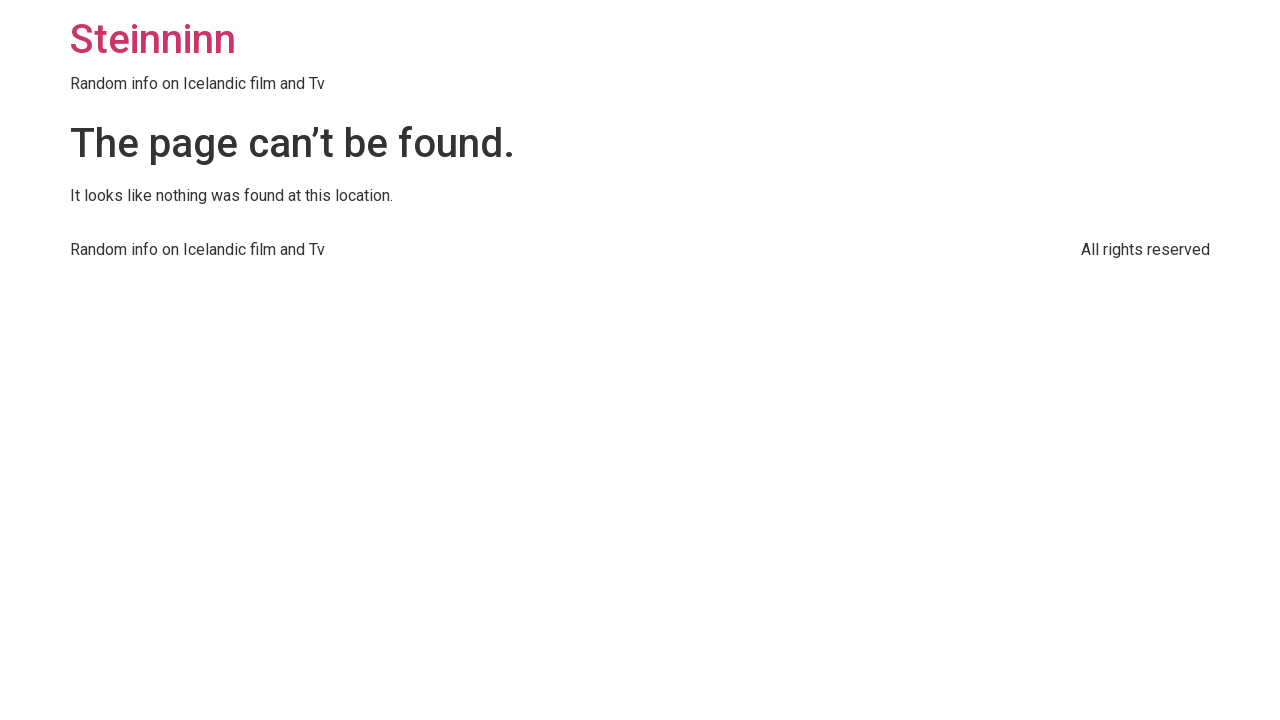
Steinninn (153, 39)
